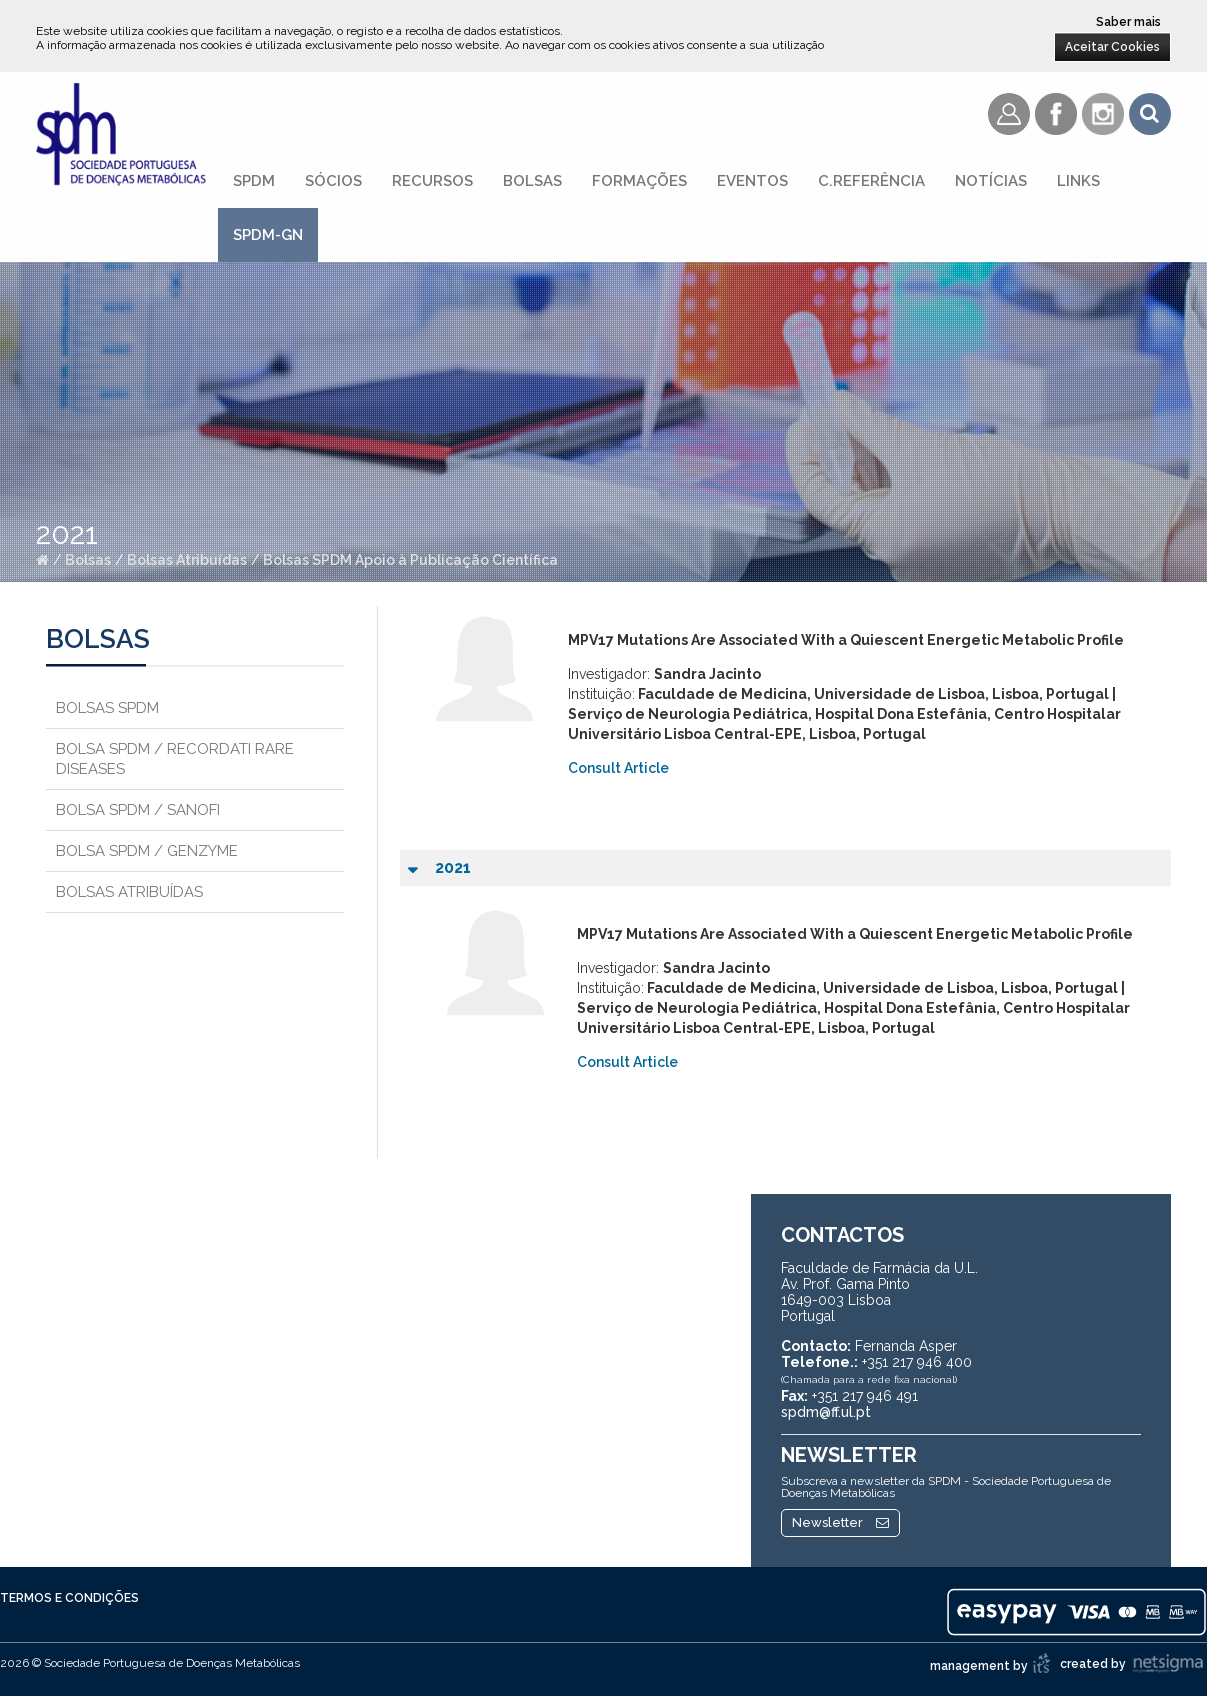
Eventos (752, 181)
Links (1078, 181)
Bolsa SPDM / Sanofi (138, 810)
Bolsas (532, 181)
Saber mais (1128, 22)
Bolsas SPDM (107, 708)
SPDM (254, 181)
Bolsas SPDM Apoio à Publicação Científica (410, 560)
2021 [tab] (439, 869)
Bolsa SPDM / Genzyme (147, 851)
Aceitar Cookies (1112, 47)
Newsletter (840, 1522)
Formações (639, 181)
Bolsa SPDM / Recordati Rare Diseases (175, 759)
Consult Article (618, 768)
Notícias (991, 181)
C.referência (871, 181)
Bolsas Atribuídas (187, 560)
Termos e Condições (69, 1598)
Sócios (333, 181)
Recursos (432, 181)
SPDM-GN (268, 235)
